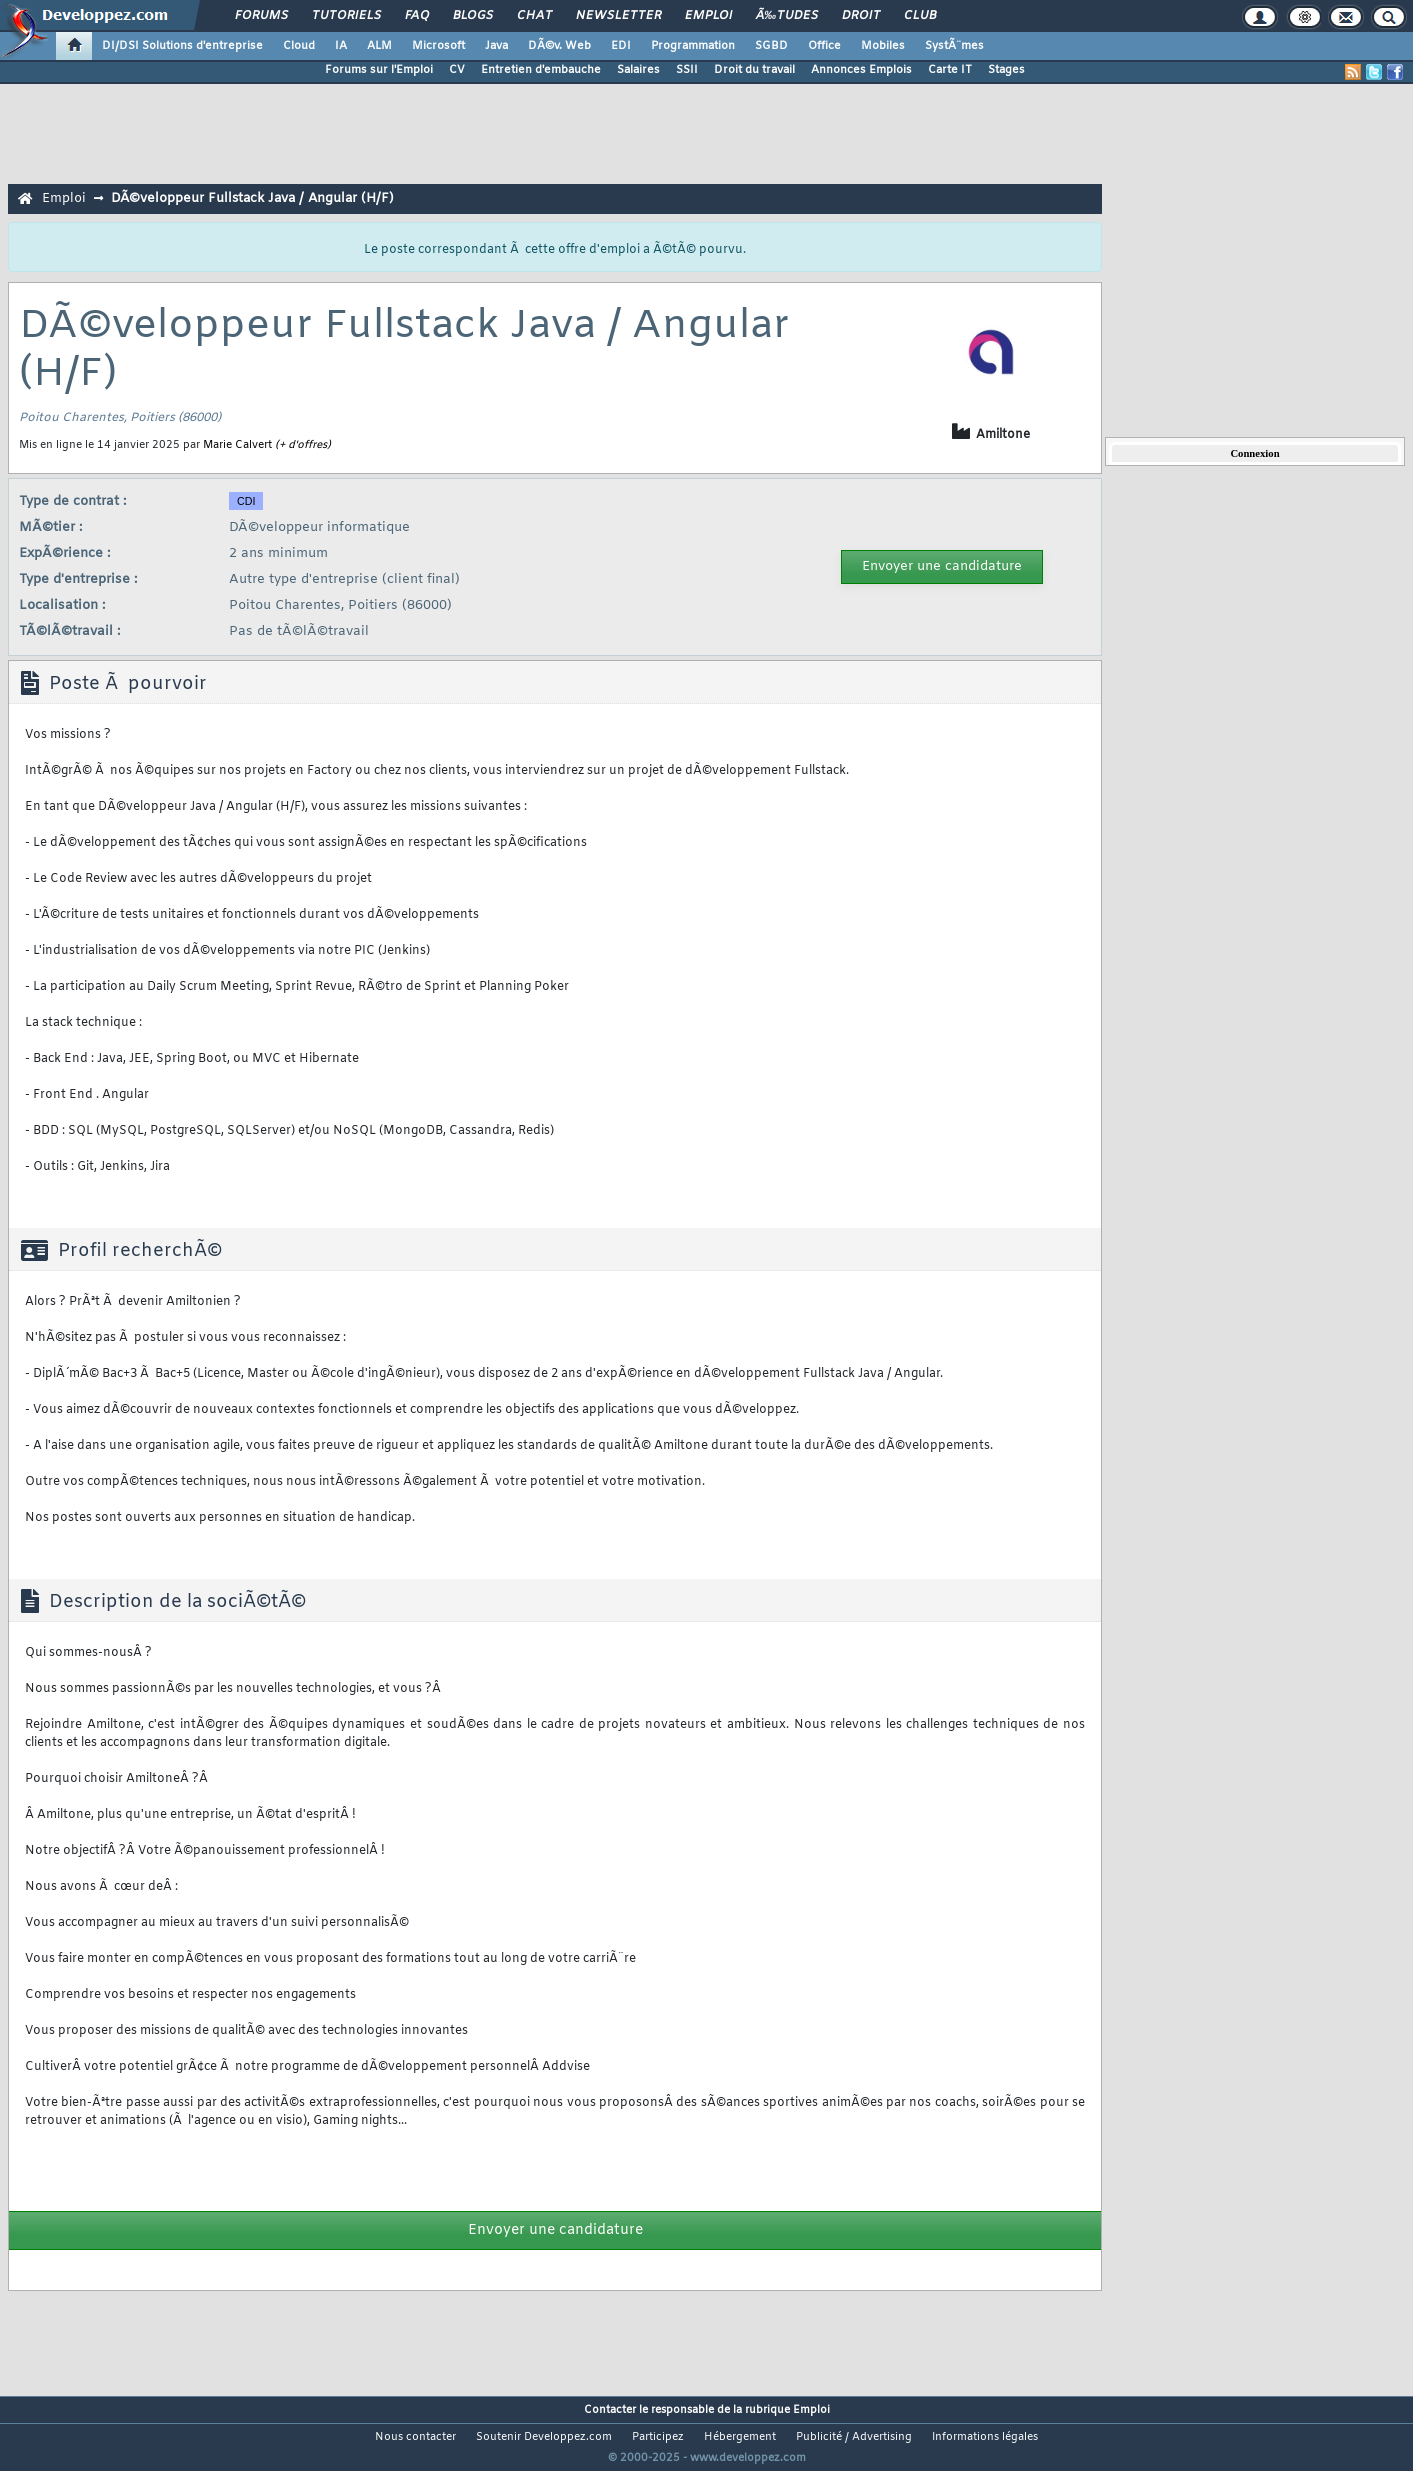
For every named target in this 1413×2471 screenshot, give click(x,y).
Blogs (473, 16)
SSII (687, 70)
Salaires (638, 70)
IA (341, 46)
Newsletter (618, 16)
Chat (534, 16)
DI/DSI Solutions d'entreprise (182, 46)
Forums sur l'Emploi (379, 70)
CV (457, 70)
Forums (261, 16)
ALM (379, 46)
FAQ (417, 16)
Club (920, 16)
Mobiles (883, 46)
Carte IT (950, 70)
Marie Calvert (237, 445)
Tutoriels (346, 16)
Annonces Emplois (861, 70)
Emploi (708, 16)
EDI (621, 46)
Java (496, 46)
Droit (861, 16)
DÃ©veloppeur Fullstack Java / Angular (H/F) (252, 198)
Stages (1006, 70)
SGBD (771, 46)
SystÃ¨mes (954, 46)
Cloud (299, 46)
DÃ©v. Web (559, 46)
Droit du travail (754, 70)
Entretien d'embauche (541, 70)
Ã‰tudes (787, 16)
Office (824, 46)
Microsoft (438, 46)
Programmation (693, 46)
